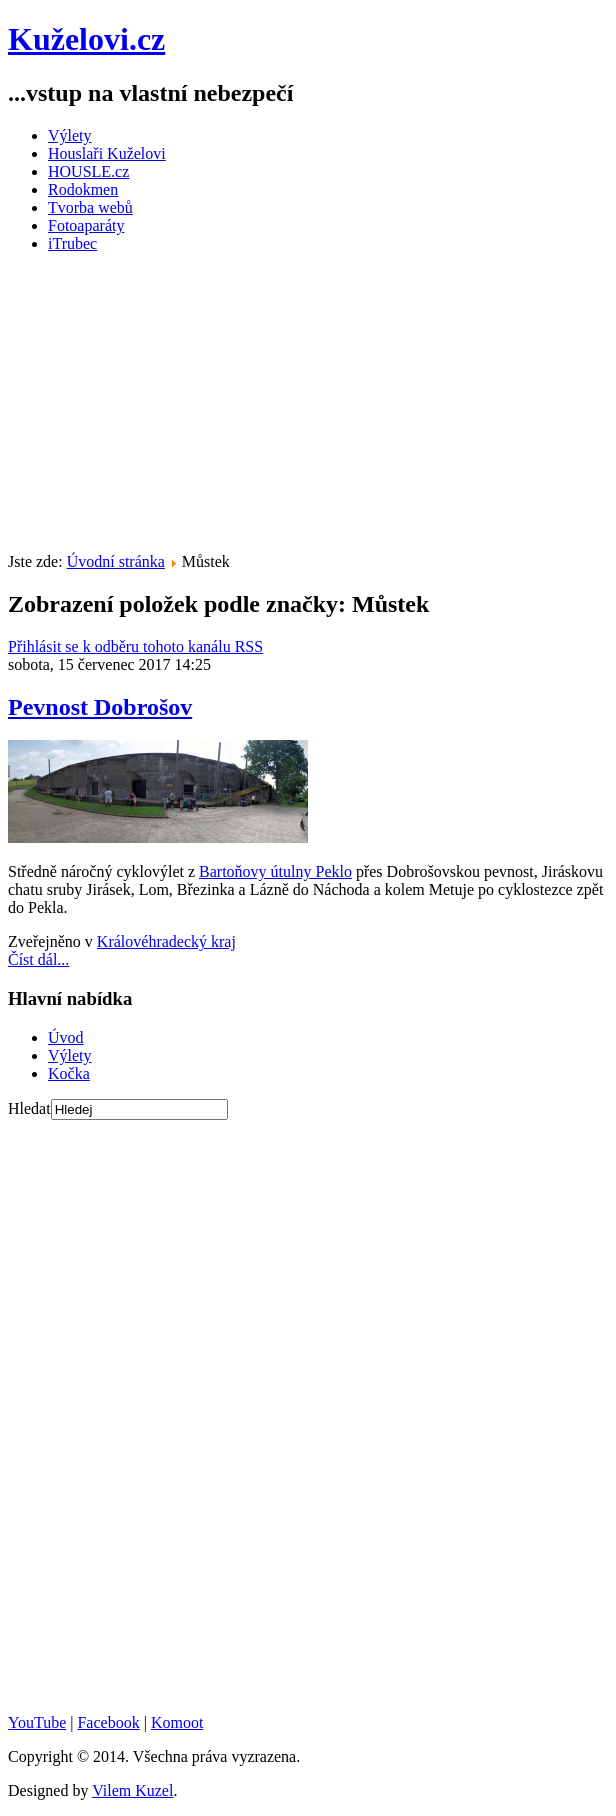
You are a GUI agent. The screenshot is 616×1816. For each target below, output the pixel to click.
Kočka (69, 1073)
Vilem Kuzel (132, 1790)
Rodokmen (83, 189)
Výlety (70, 135)
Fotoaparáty (86, 225)
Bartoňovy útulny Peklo (275, 871)
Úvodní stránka (116, 561)
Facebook (108, 1722)
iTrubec (72, 243)
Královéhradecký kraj (166, 941)
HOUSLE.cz (88, 171)
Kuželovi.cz (86, 39)
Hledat (29, 1108)
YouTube (37, 1722)
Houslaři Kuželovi (107, 153)
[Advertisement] (312, 409)
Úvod (66, 1037)
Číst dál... (38, 959)
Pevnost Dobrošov (100, 707)
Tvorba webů (90, 207)
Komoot (177, 1722)
